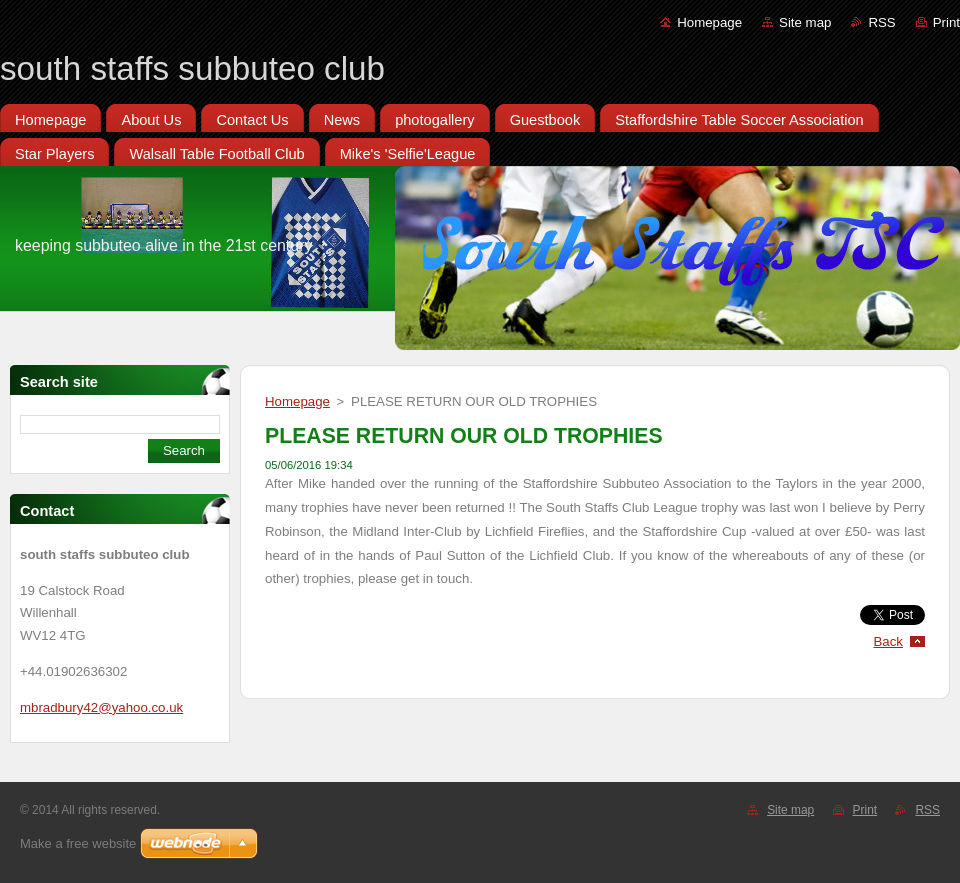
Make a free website (78, 843)
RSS (881, 22)
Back (889, 641)
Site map (805, 22)
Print (946, 22)
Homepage (709, 22)
